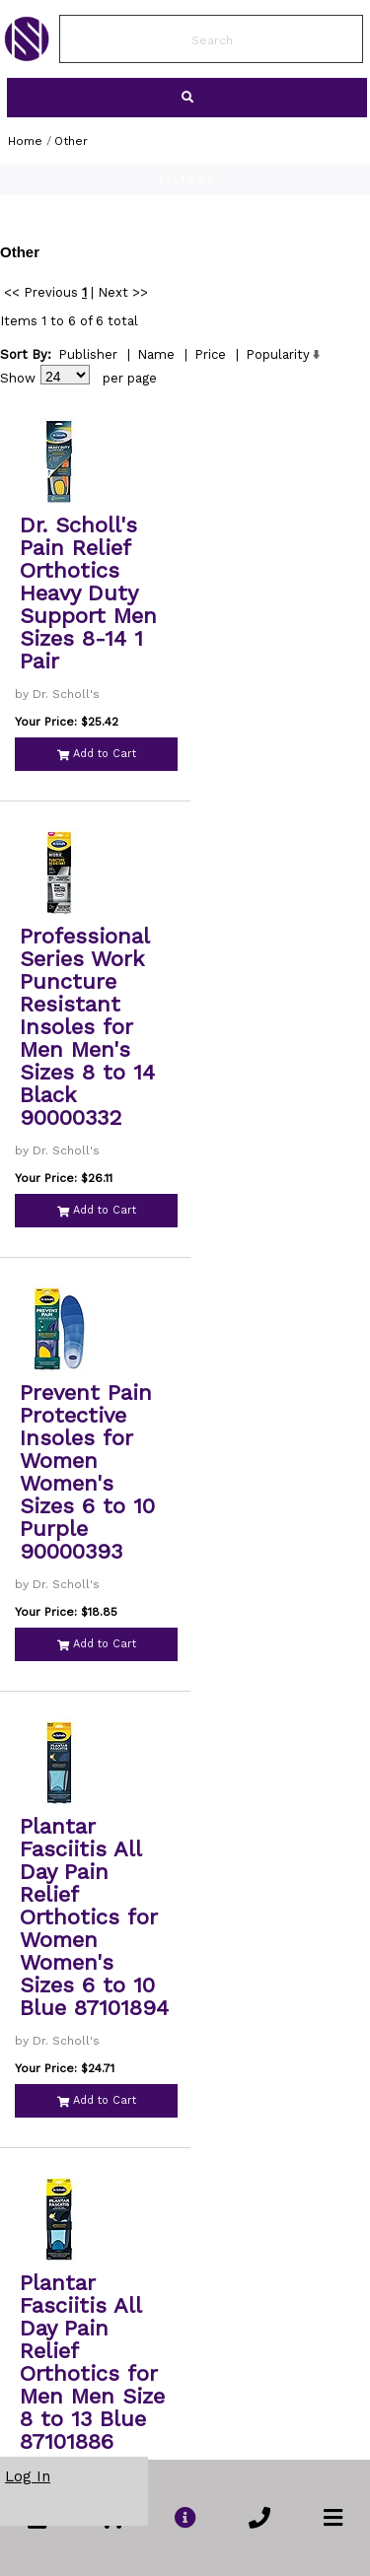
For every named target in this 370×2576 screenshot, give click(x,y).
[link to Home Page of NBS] (26, 56)
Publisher (87, 354)
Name (156, 354)
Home (25, 141)
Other (71, 141)
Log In (27, 2476)
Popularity (278, 354)
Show (18, 378)
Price (210, 354)
